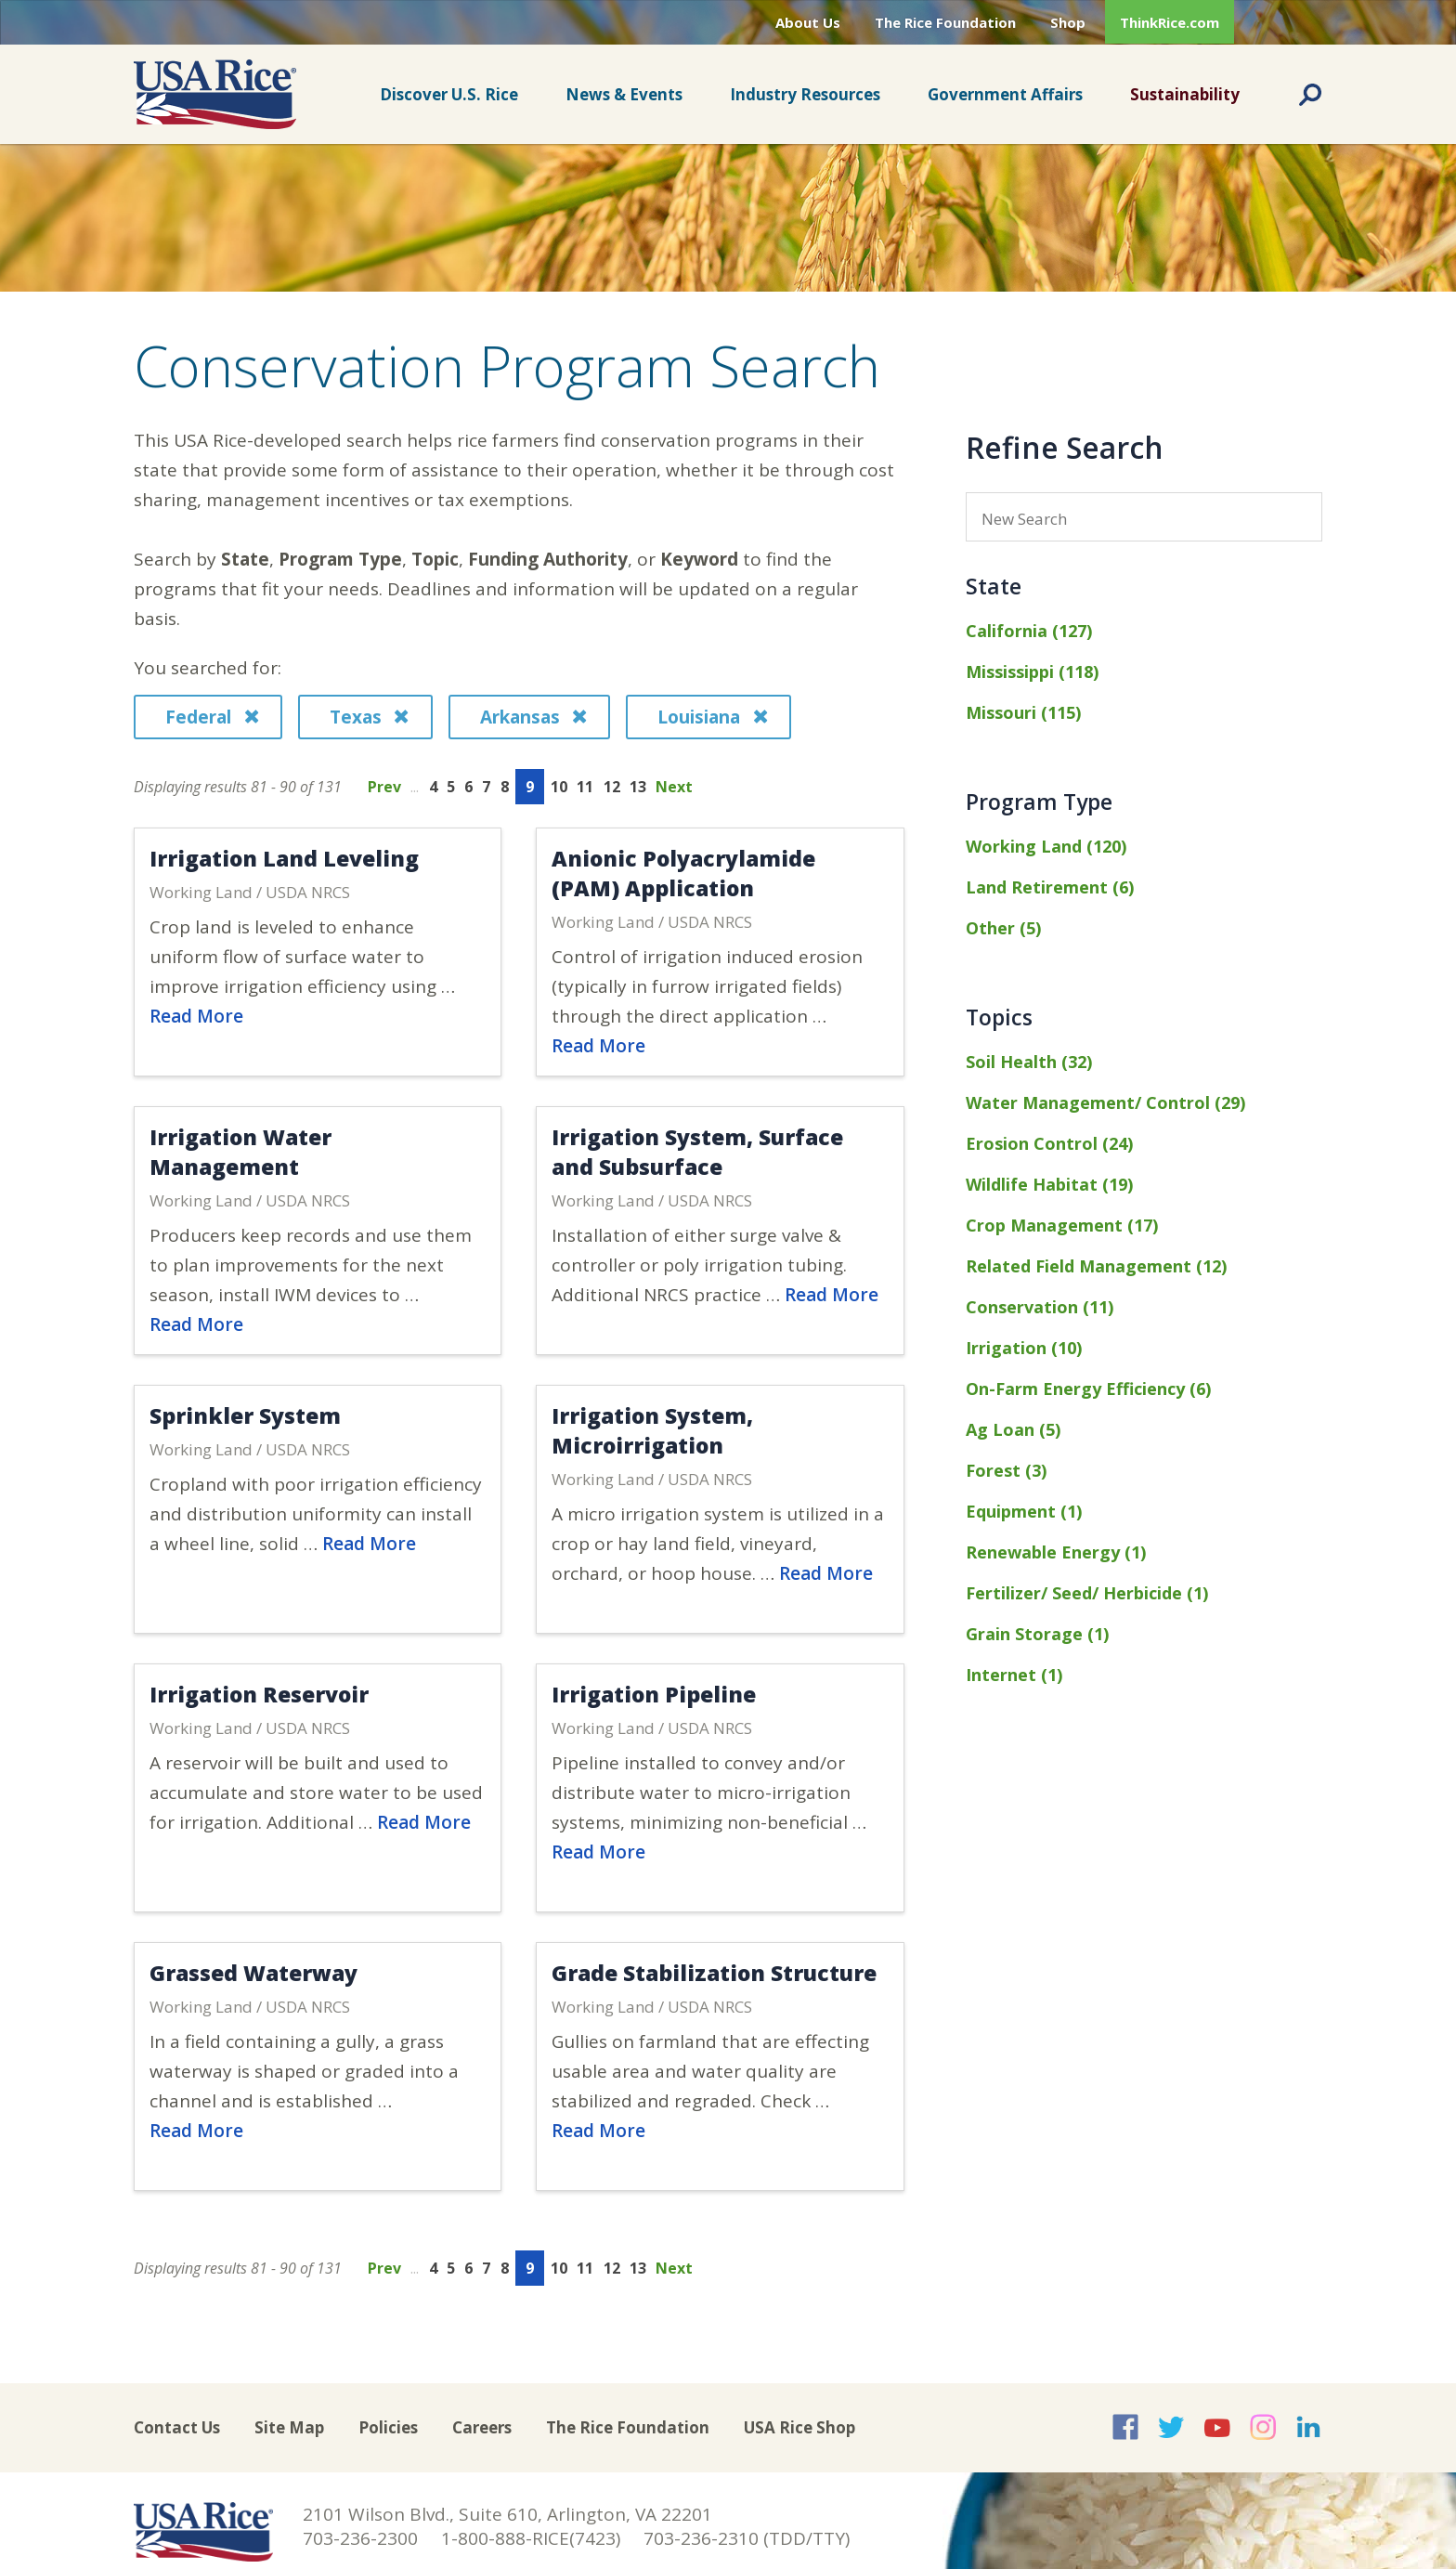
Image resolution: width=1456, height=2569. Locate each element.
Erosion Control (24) (1049, 1143)
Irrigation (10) (1024, 1348)
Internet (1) (1014, 1674)
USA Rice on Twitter (1171, 2427)
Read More (196, 1016)
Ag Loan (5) (1013, 1429)
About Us (807, 22)
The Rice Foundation (945, 22)
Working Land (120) (1046, 846)
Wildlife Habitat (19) (1049, 1184)
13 (638, 786)
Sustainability (1185, 94)
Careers (482, 2427)
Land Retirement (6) (1050, 887)
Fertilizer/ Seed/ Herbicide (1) (1087, 1593)
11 (585, 786)
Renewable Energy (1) (1056, 1552)
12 (612, 786)
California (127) (1029, 630)
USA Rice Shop (799, 2427)
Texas (369, 717)
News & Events (624, 94)
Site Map (289, 2427)
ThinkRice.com (1169, 22)
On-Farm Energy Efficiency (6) (1088, 1388)
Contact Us (177, 2427)
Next (674, 786)
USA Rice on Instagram (1263, 2427)
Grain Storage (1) (1037, 1634)
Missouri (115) (1023, 712)
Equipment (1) (1024, 1511)
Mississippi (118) (1032, 671)
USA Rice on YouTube (1217, 2427)
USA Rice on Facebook (1125, 2427)
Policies (388, 2427)
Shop (1068, 22)
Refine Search (1065, 447)
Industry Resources (805, 94)
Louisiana (712, 717)
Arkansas (533, 717)
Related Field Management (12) (1096, 1266)
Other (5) (1003, 928)
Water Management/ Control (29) (1105, 1102)
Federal (211, 717)
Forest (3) (1006, 1470)
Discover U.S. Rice (449, 94)
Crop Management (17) (1062, 1225)
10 (559, 786)
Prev (384, 786)
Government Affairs (1005, 94)
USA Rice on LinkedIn (1308, 2427)
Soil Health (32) (1029, 1061)
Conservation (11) (1039, 1307)
